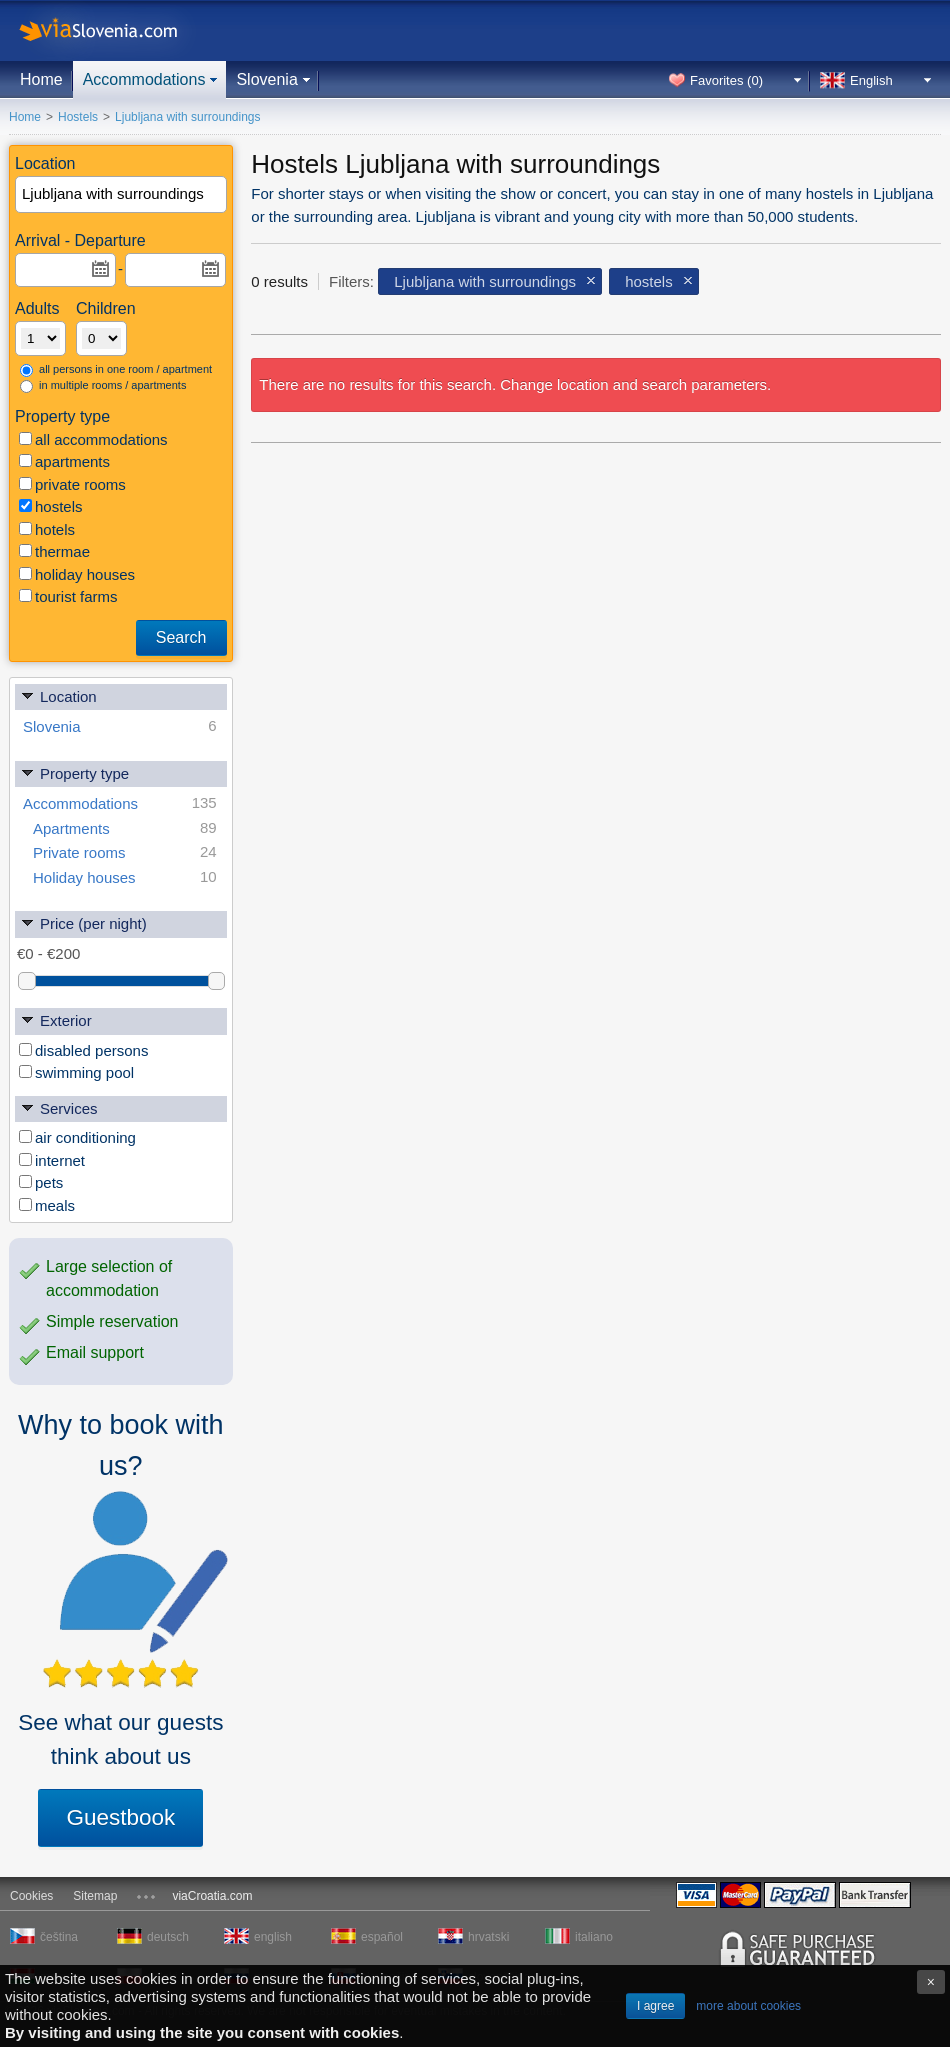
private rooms (72, 484)
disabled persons (83, 1050)
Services (59, 1107)
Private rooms (125, 852)
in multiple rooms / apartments (103, 386)
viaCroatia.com (212, 1896)
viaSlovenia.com (115, 30)
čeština (59, 1937)
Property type (74, 772)
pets (41, 1182)
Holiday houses (125, 877)
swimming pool (76, 1072)
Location (58, 695)
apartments (64, 461)
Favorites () (726, 80)
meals (47, 1205)
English (871, 80)
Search (181, 637)
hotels (47, 529)
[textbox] (122, 194)
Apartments (125, 828)
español (382, 1937)
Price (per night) (83, 922)
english (273, 1937)
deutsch (168, 1937)
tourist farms (68, 596)
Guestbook (120, 1817)
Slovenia (266, 79)
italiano (594, 1937)
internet (52, 1160)
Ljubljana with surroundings (485, 281)
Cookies (31, 1896)
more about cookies (748, 2006)
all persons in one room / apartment (116, 370)
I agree (655, 2006)
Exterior (56, 1019)
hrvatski (488, 1937)
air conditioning (77, 1137)
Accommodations (144, 79)
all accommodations (93, 439)
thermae (54, 551)
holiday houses (77, 574)
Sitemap (95, 1896)
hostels (51, 506)
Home (41, 79)
